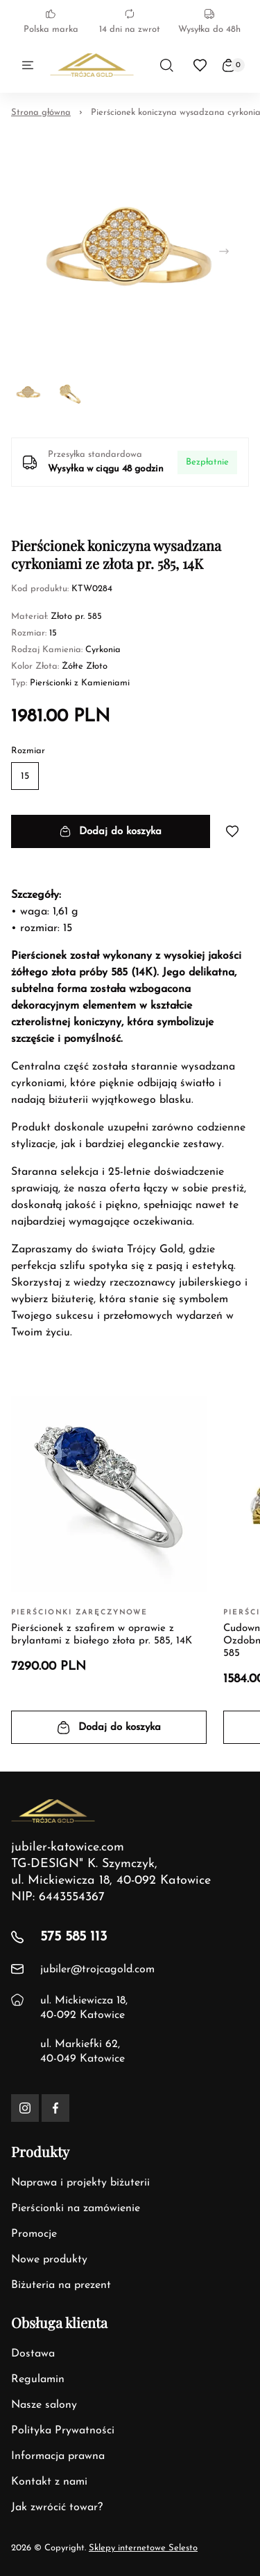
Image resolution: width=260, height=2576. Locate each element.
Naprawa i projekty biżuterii (80, 2182)
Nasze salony (44, 2405)
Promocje (34, 2234)
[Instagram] (25, 2108)
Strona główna (41, 112)
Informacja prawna (58, 2456)
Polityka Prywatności (62, 2430)
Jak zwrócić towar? (57, 2507)
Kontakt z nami (49, 2481)
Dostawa (33, 2353)
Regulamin (37, 2379)
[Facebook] (55, 2108)
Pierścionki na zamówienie (75, 2208)
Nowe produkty (49, 2259)
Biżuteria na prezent (61, 2285)
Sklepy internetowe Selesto (143, 2547)
